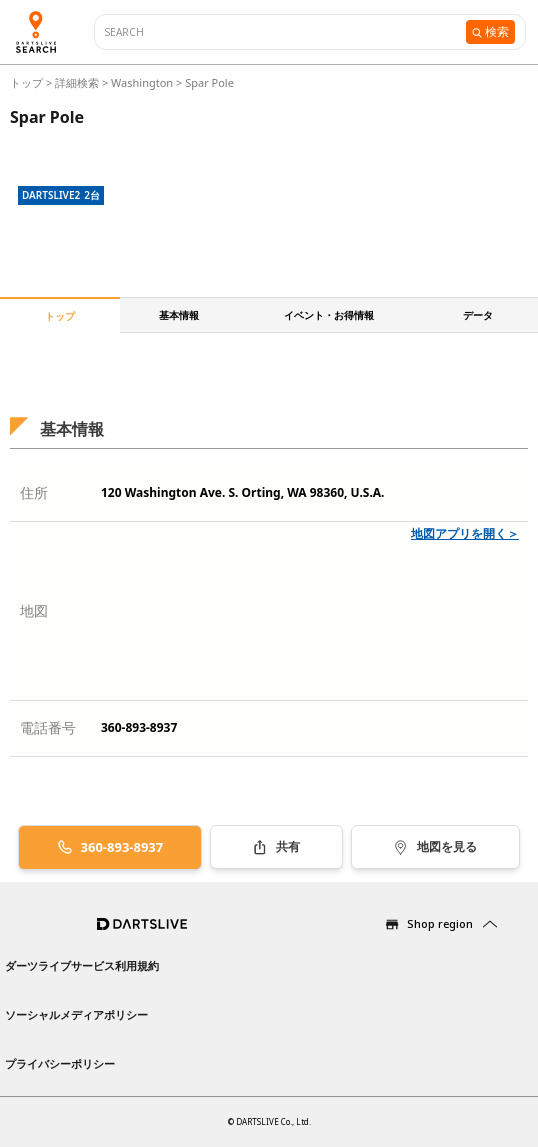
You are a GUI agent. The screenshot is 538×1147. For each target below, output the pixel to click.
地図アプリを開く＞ (465, 533)
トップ (28, 82)
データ (478, 315)
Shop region (440, 923)
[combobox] (285, 32)
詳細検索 (78, 82)
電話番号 (48, 727)
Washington (142, 82)
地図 (34, 610)
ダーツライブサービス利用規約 (82, 965)
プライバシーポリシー (60, 1063)
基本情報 (179, 315)
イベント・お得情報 (329, 315)
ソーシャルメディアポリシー (76, 1014)
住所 (34, 492)
